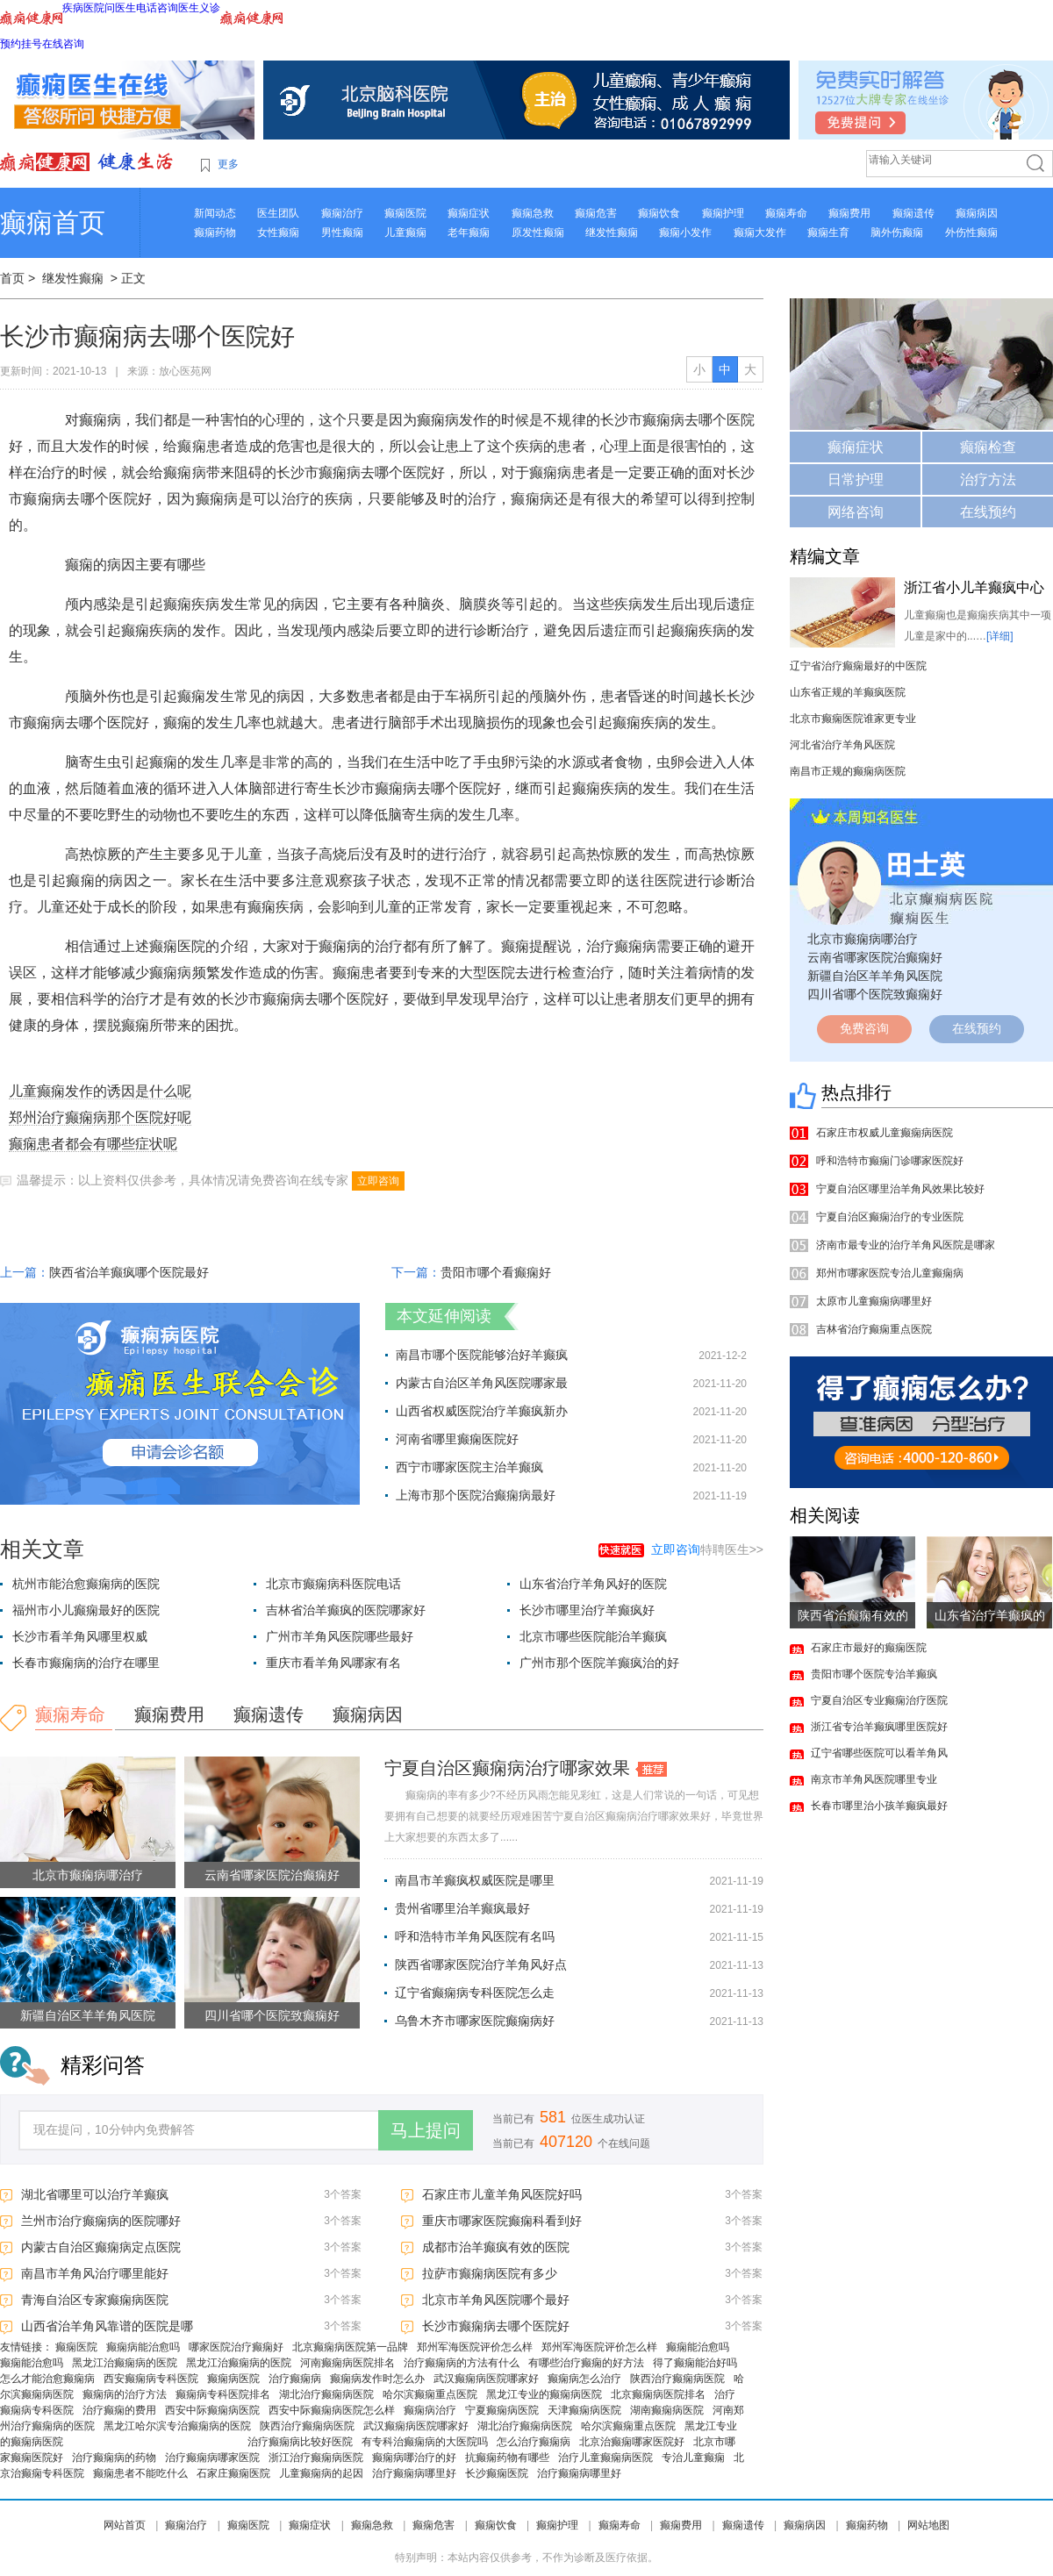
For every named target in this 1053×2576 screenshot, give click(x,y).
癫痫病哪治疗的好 (414, 2457)
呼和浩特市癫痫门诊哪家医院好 (889, 1161)
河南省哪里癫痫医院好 (457, 1439)
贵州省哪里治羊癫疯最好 (462, 1908)
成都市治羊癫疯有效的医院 (495, 2247)
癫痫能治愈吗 (697, 2347)
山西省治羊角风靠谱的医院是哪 (107, 2326)
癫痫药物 (215, 232)
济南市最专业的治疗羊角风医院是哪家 (905, 1245)
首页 (12, 278)
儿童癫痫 (405, 232)
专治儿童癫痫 (693, 2457)
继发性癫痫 (611, 232)
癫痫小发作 (685, 232)
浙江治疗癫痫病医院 (316, 2457)
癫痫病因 (977, 213)
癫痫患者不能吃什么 (140, 2473)
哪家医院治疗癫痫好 (236, 2347)
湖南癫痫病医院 (667, 2410)
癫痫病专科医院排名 (223, 2394)
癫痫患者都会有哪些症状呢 (93, 1143)
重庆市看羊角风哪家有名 (333, 1663)
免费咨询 (864, 1028)
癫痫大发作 (760, 232)
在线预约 (988, 511)
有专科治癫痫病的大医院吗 (425, 2442)
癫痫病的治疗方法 (124, 2394)
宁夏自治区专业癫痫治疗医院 (879, 1700)
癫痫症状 (469, 213)
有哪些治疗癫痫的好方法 (586, 2363)
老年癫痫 (469, 232)
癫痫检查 (988, 447)
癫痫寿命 (786, 213)
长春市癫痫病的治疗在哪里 (86, 1663)
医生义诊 (199, 8)
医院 (93, 8)
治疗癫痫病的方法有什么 (461, 2363)
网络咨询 (855, 511)
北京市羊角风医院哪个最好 (495, 2300)
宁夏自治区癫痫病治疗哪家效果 (507, 1768)
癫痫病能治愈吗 (143, 2347)
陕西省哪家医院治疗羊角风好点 (481, 1964)
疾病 (72, 8)
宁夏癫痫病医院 (502, 2410)
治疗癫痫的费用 (119, 2410)
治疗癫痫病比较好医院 (300, 2442)
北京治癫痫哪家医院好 (631, 2442)
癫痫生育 (828, 232)
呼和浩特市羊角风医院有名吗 (475, 1936)
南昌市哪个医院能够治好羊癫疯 (482, 1355)
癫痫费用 (849, 213)
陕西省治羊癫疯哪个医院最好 (129, 1272)
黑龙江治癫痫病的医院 (124, 2363)
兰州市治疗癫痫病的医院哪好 (101, 2221)
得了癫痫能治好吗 (695, 2363)
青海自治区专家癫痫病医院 (94, 2300)
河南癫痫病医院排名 (347, 2363)
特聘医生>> (707, 1549)
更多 (228, 164)
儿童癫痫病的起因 (321, 2473)
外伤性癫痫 (971, 232)
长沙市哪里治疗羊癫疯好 (587, 1610)
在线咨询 (63, 44)
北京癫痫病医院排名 (658, 2394)
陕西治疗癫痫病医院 (677, 2378)
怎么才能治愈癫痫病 (47, 2378)
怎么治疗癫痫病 (533, 2442)
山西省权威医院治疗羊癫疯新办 (482, 1411)
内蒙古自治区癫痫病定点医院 (101, 2247)
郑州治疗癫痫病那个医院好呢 (100, 1117)
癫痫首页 (52, 222)
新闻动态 (215, 213)
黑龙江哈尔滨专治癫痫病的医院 (177, 2426)
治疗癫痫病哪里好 (414, 2473)
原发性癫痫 (538, 232)
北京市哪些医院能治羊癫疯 (593, 1636)
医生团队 (278, 213)
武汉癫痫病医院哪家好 (486, 2378)
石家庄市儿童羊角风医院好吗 (502, 2194)
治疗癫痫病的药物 (114, 2457)
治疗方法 (988, 479)
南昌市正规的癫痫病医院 (848, 771)
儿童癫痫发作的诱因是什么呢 (100, 1091)
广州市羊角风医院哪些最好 (339, 1636)
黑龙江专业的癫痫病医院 (544, 2394)
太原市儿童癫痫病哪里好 (874, 1301)
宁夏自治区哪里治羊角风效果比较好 (900, 1189)
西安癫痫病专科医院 (151, 2378)
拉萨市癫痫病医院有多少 (489, 2273)
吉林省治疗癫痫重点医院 (874, 1329)
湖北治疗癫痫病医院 (326, 2394)
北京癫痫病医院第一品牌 (350, 2347)
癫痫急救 (533, 213)
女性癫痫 (278, 232)
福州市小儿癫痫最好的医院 (86, 1610)
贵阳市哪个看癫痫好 (496, 1272)
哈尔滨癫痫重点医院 (430, 2394)
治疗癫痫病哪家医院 (212, 2457)
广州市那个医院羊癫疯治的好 (599, 1663)
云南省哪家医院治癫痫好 (272, 1875)
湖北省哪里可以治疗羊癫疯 (94, 2194)
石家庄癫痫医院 (233, 2473)
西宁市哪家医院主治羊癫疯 (469, 1467)
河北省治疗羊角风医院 (842, 745)
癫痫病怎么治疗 (584, 2378)
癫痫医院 (405, 213)
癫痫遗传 (913, 213)
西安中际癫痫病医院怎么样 (332, 2410)
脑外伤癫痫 (896, 232)
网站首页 (125, 2525)
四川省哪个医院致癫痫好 (272, 2015)
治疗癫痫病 (295, 2378)
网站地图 (928, 2525)
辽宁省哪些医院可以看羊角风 (879, 1753)
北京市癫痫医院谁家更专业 (853, 718)
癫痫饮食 (659, 213)
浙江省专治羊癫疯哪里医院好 (879, 1727)
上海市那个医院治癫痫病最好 (475, 1495)
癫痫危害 (596, 213)
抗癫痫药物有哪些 (507, 2457)
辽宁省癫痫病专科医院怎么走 (475, 1993)
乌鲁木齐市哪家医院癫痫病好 (475, 2021)
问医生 (120, 8)
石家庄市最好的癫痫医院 (869, 1648)
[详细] (1000, 636)
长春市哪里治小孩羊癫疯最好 (879, 1806)
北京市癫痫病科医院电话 (333, 1584)
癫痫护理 (723, 213)
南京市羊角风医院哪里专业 (874, 1779)
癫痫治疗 (342, 213)
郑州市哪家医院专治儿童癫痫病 (889, 1273)
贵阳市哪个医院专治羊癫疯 (874, 1674)
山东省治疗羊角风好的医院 (593, 1584)
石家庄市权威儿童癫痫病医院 (884, 1133)
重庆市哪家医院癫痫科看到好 (502, 2221)
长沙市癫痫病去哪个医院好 (495, 2326)
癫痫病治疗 (430, 2410)
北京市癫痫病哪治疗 (87, 1875)
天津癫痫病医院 (584, 2410)
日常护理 (855, 479)
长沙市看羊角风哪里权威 (79, 1636)
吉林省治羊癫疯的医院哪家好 (346, 1610)
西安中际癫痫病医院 (212, 2410)
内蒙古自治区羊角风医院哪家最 (482, 1383)
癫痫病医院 (233, 2378)
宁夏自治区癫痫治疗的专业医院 (889, 1217)
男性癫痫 (342, 232)
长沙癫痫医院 (496, 2473)
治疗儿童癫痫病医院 (605, 2457)
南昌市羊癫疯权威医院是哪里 (475, 1880)
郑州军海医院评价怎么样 (475, 2347)
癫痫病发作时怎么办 (377, 2378)
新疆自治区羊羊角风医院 (87, 2015)
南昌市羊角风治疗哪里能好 (94, 2273)
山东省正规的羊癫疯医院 (848, 692)
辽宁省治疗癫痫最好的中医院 (858, 666)
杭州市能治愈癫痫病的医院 (86, 1584)
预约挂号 (21, 44)
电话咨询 (157, 8)
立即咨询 (378, 1181)
